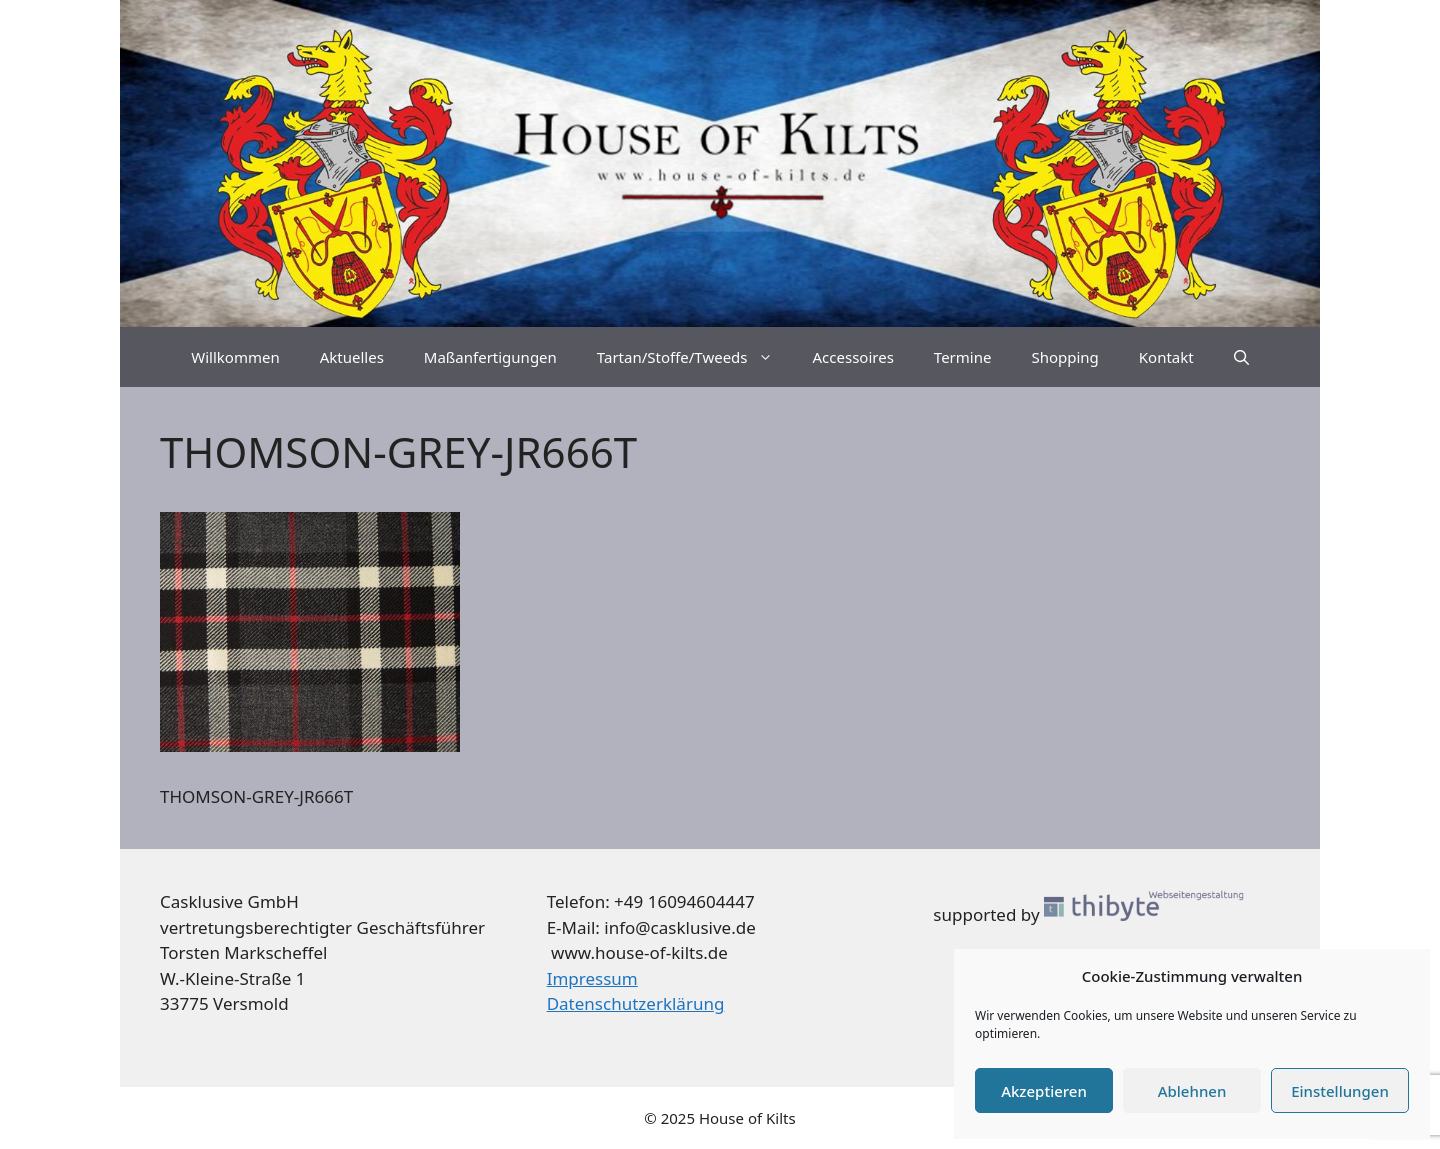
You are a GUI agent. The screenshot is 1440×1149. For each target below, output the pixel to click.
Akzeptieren (1044, 1091)
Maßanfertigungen (490, 357)
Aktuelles (352, 357)
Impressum (592, 978)
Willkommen (235, 357)
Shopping (1064, 357)
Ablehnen (1192, 1091)
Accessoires (853, 357)
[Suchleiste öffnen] (1241, 357)
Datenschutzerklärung (636, 1003)
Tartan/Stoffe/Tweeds (695, 357)
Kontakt (1166, 357)
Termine (963, 357)
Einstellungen (1340, 1091)
